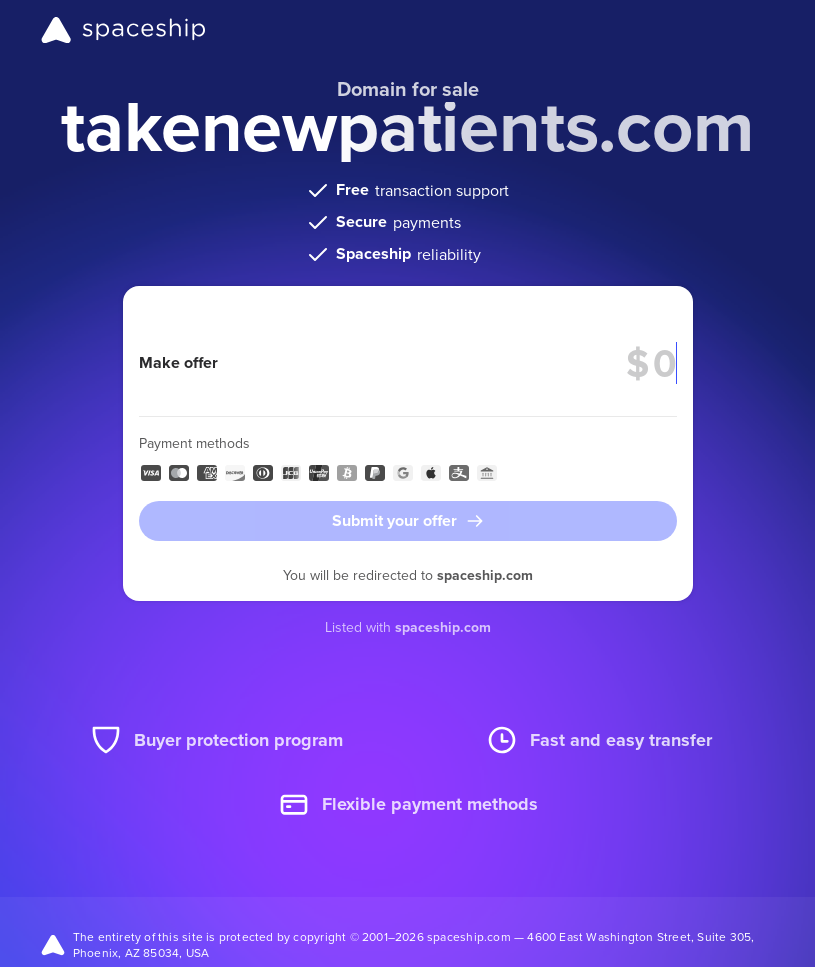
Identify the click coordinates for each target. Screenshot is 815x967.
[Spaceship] (123, 30)
